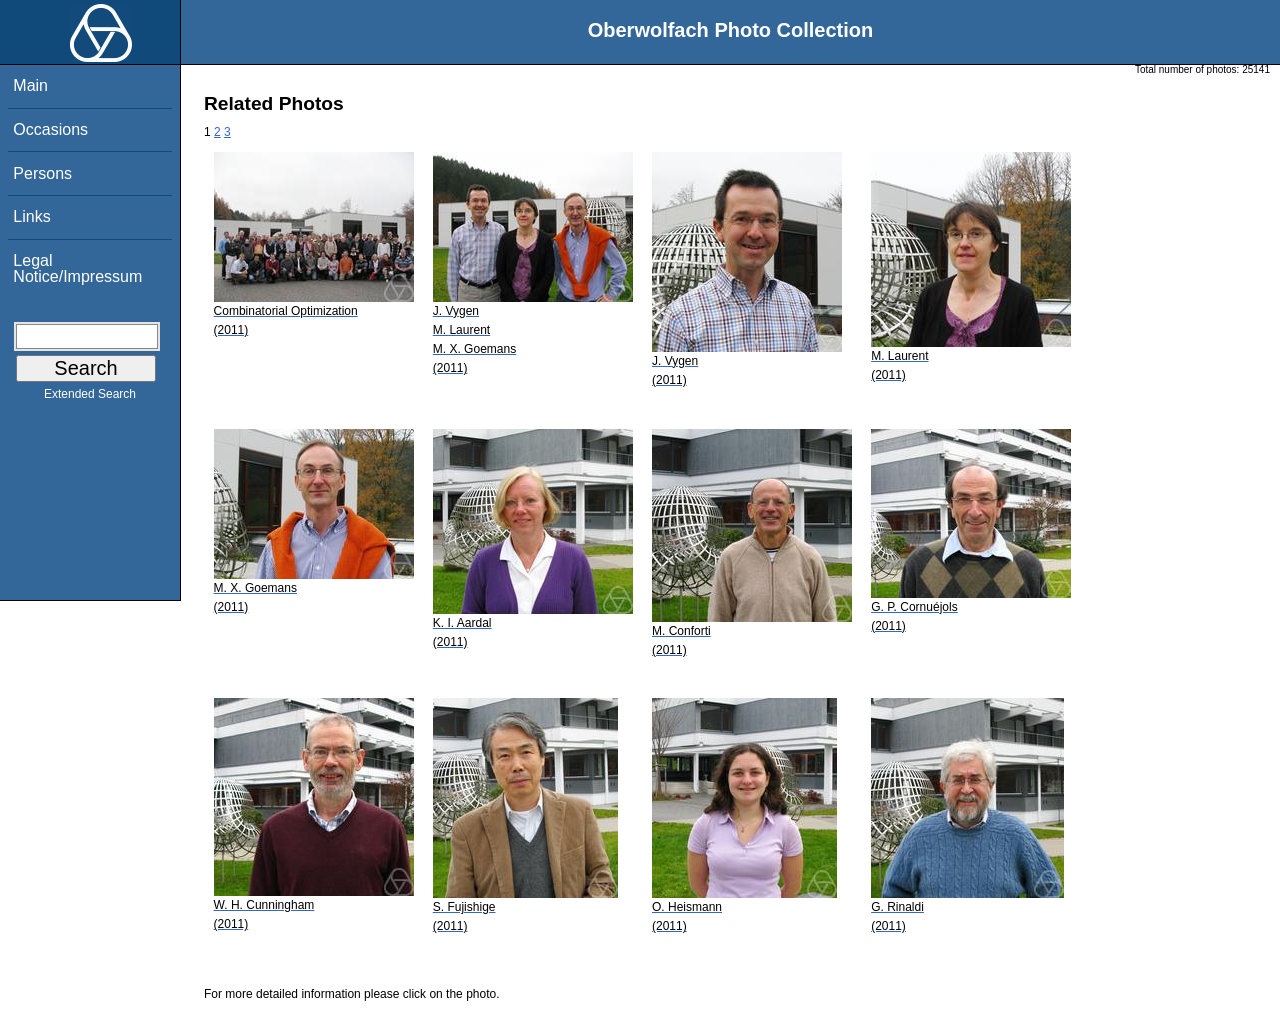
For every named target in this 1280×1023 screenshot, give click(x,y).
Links (31, 216)
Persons (42, 173)
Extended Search (90, 398)
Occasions (50, 129)
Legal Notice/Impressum (77, 268)
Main (30, 85)
